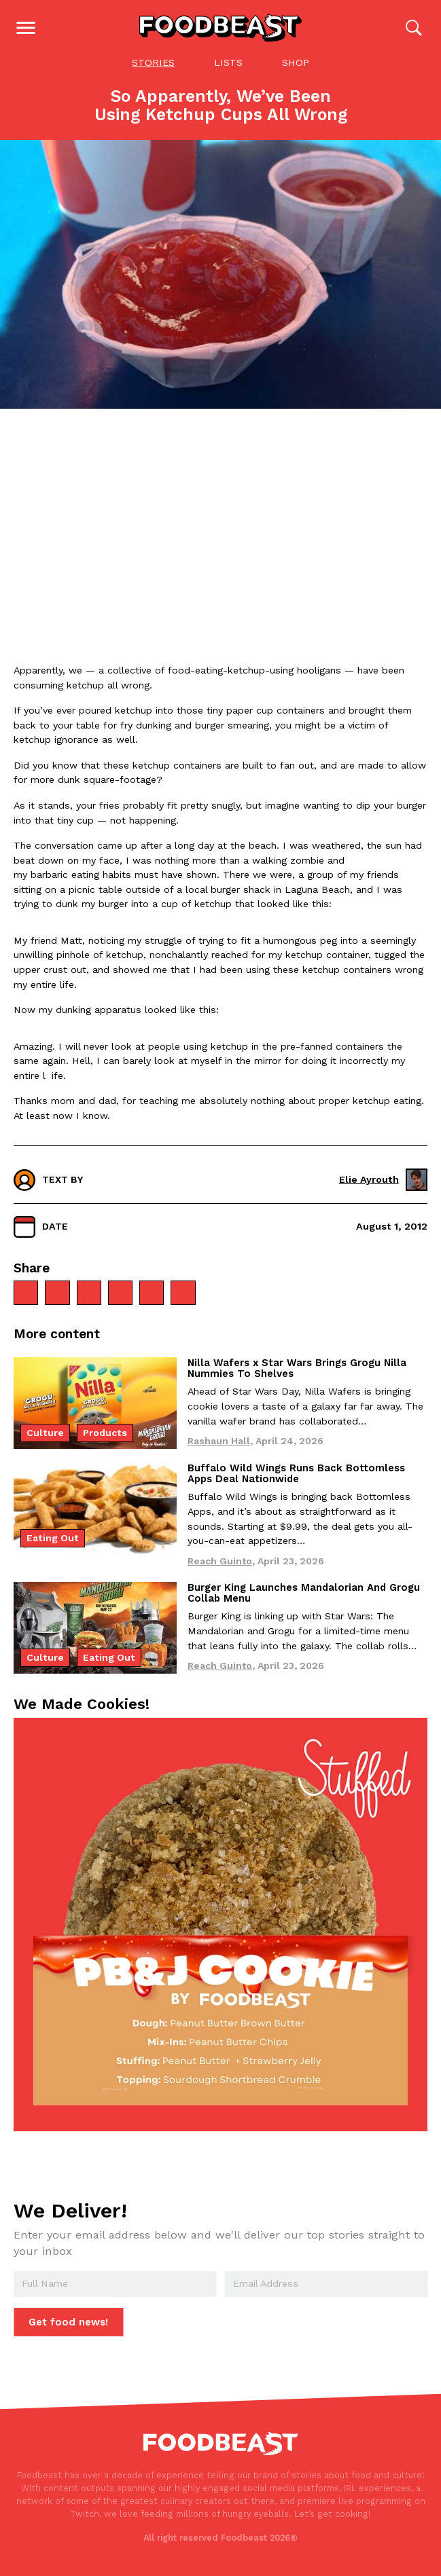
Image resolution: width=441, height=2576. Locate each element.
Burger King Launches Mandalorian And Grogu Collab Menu (304, 1594)
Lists (228, 63)
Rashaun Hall (219, 1442)
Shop (295, 63)
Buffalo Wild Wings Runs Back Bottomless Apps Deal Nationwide (296, 1474)
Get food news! (68, 2323)
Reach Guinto (220, 1562)
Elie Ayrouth (383, 1181)
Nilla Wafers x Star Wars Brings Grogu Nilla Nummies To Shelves (297, 1369)
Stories (153, 63)
